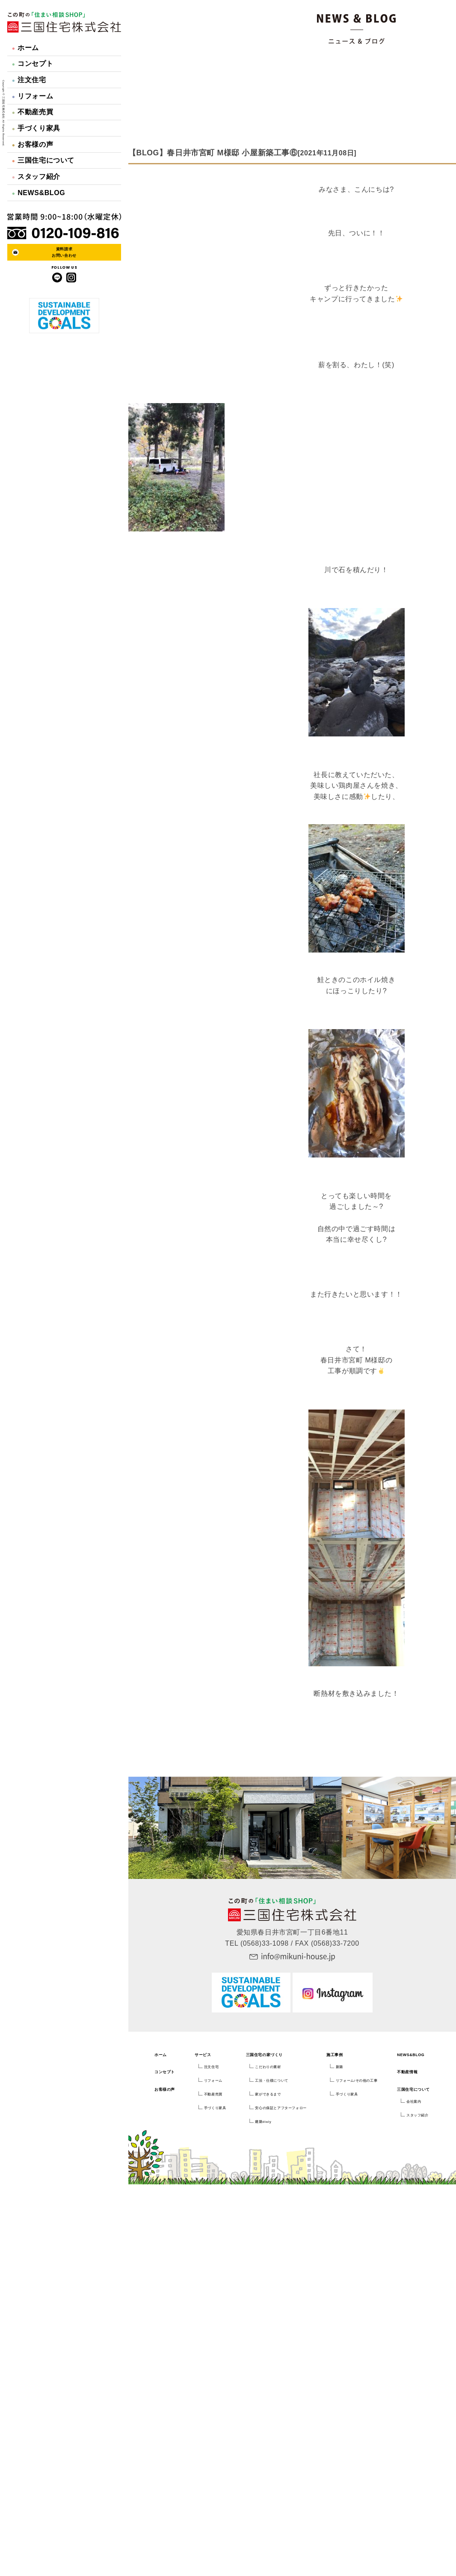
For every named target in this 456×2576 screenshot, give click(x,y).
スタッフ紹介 (36, 176)
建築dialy (263, 2122)
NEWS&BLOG (38, 192)
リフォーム (32, 96)
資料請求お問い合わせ (64, 252)
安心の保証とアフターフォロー (280, 2108)
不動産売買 (32, 112)
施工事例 (334, 2055)
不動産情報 (407, 2072)
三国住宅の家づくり (264, 2055)
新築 (339, 2067)
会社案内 (413, 2102)
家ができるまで (268, 2094)
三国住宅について (43, 160)
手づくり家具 (36, 128)
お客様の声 (32, 144)
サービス (203, 2055)
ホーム (25, 47)
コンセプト (32, 63)
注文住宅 (29, 79)
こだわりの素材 (268, 2067)
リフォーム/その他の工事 (356, 2081)
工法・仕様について (271, 2081)
